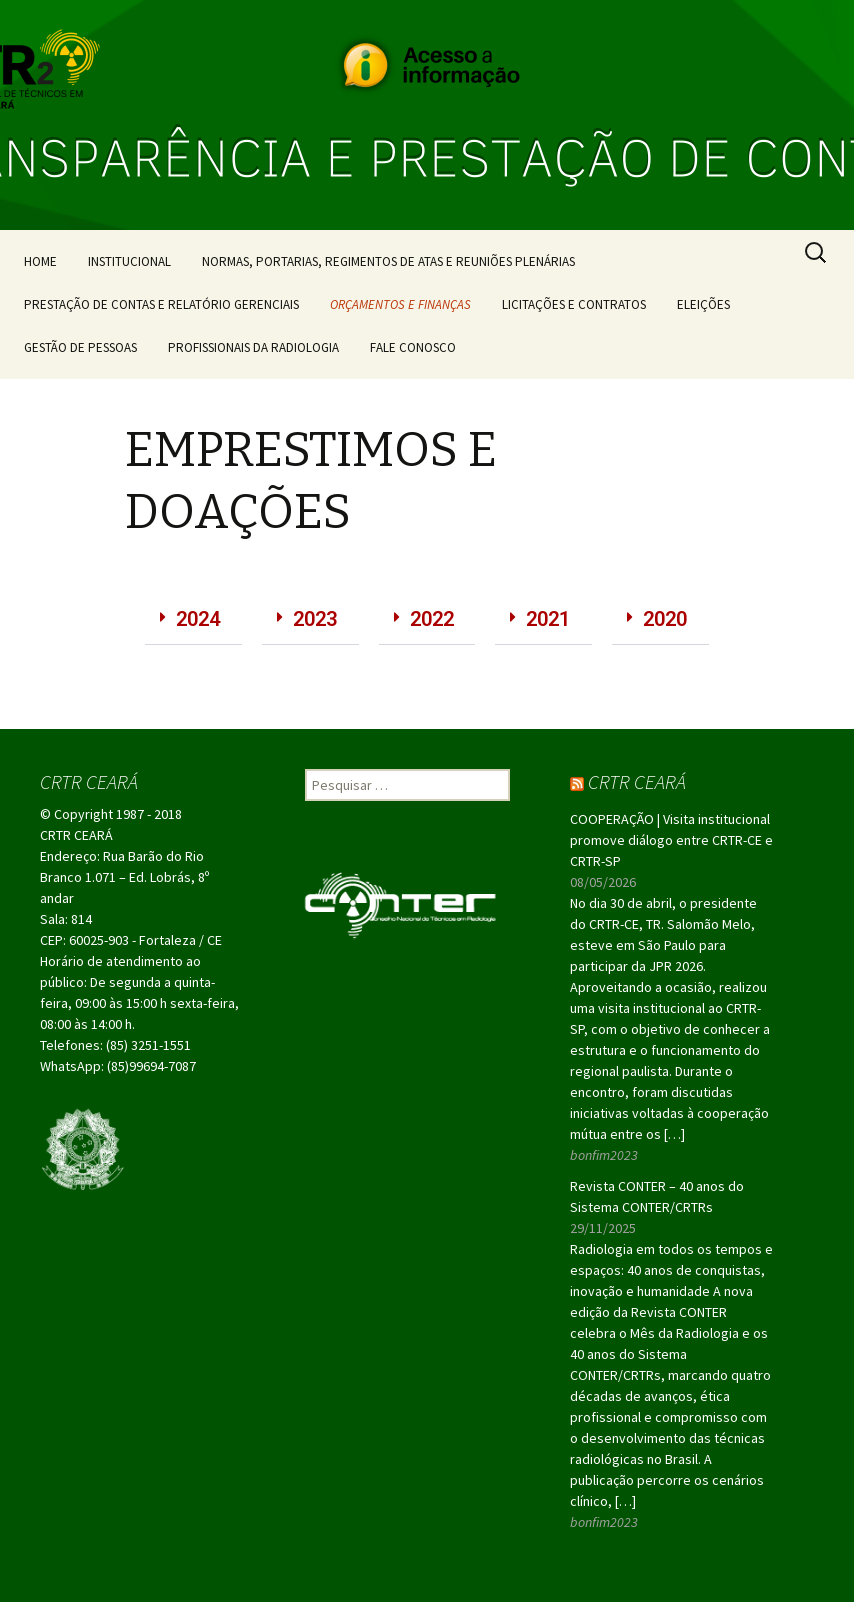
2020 (665, 619)
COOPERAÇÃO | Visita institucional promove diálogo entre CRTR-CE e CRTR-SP (671, 840)
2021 (548, 619)
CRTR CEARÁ (637, 781)
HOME (40, 261)
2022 (432, 619)
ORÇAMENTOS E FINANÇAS (400, 304)
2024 (198, 619)
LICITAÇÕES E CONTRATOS (574, 304)
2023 (315, 619)
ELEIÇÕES (703, 304)
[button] (193, 619)
